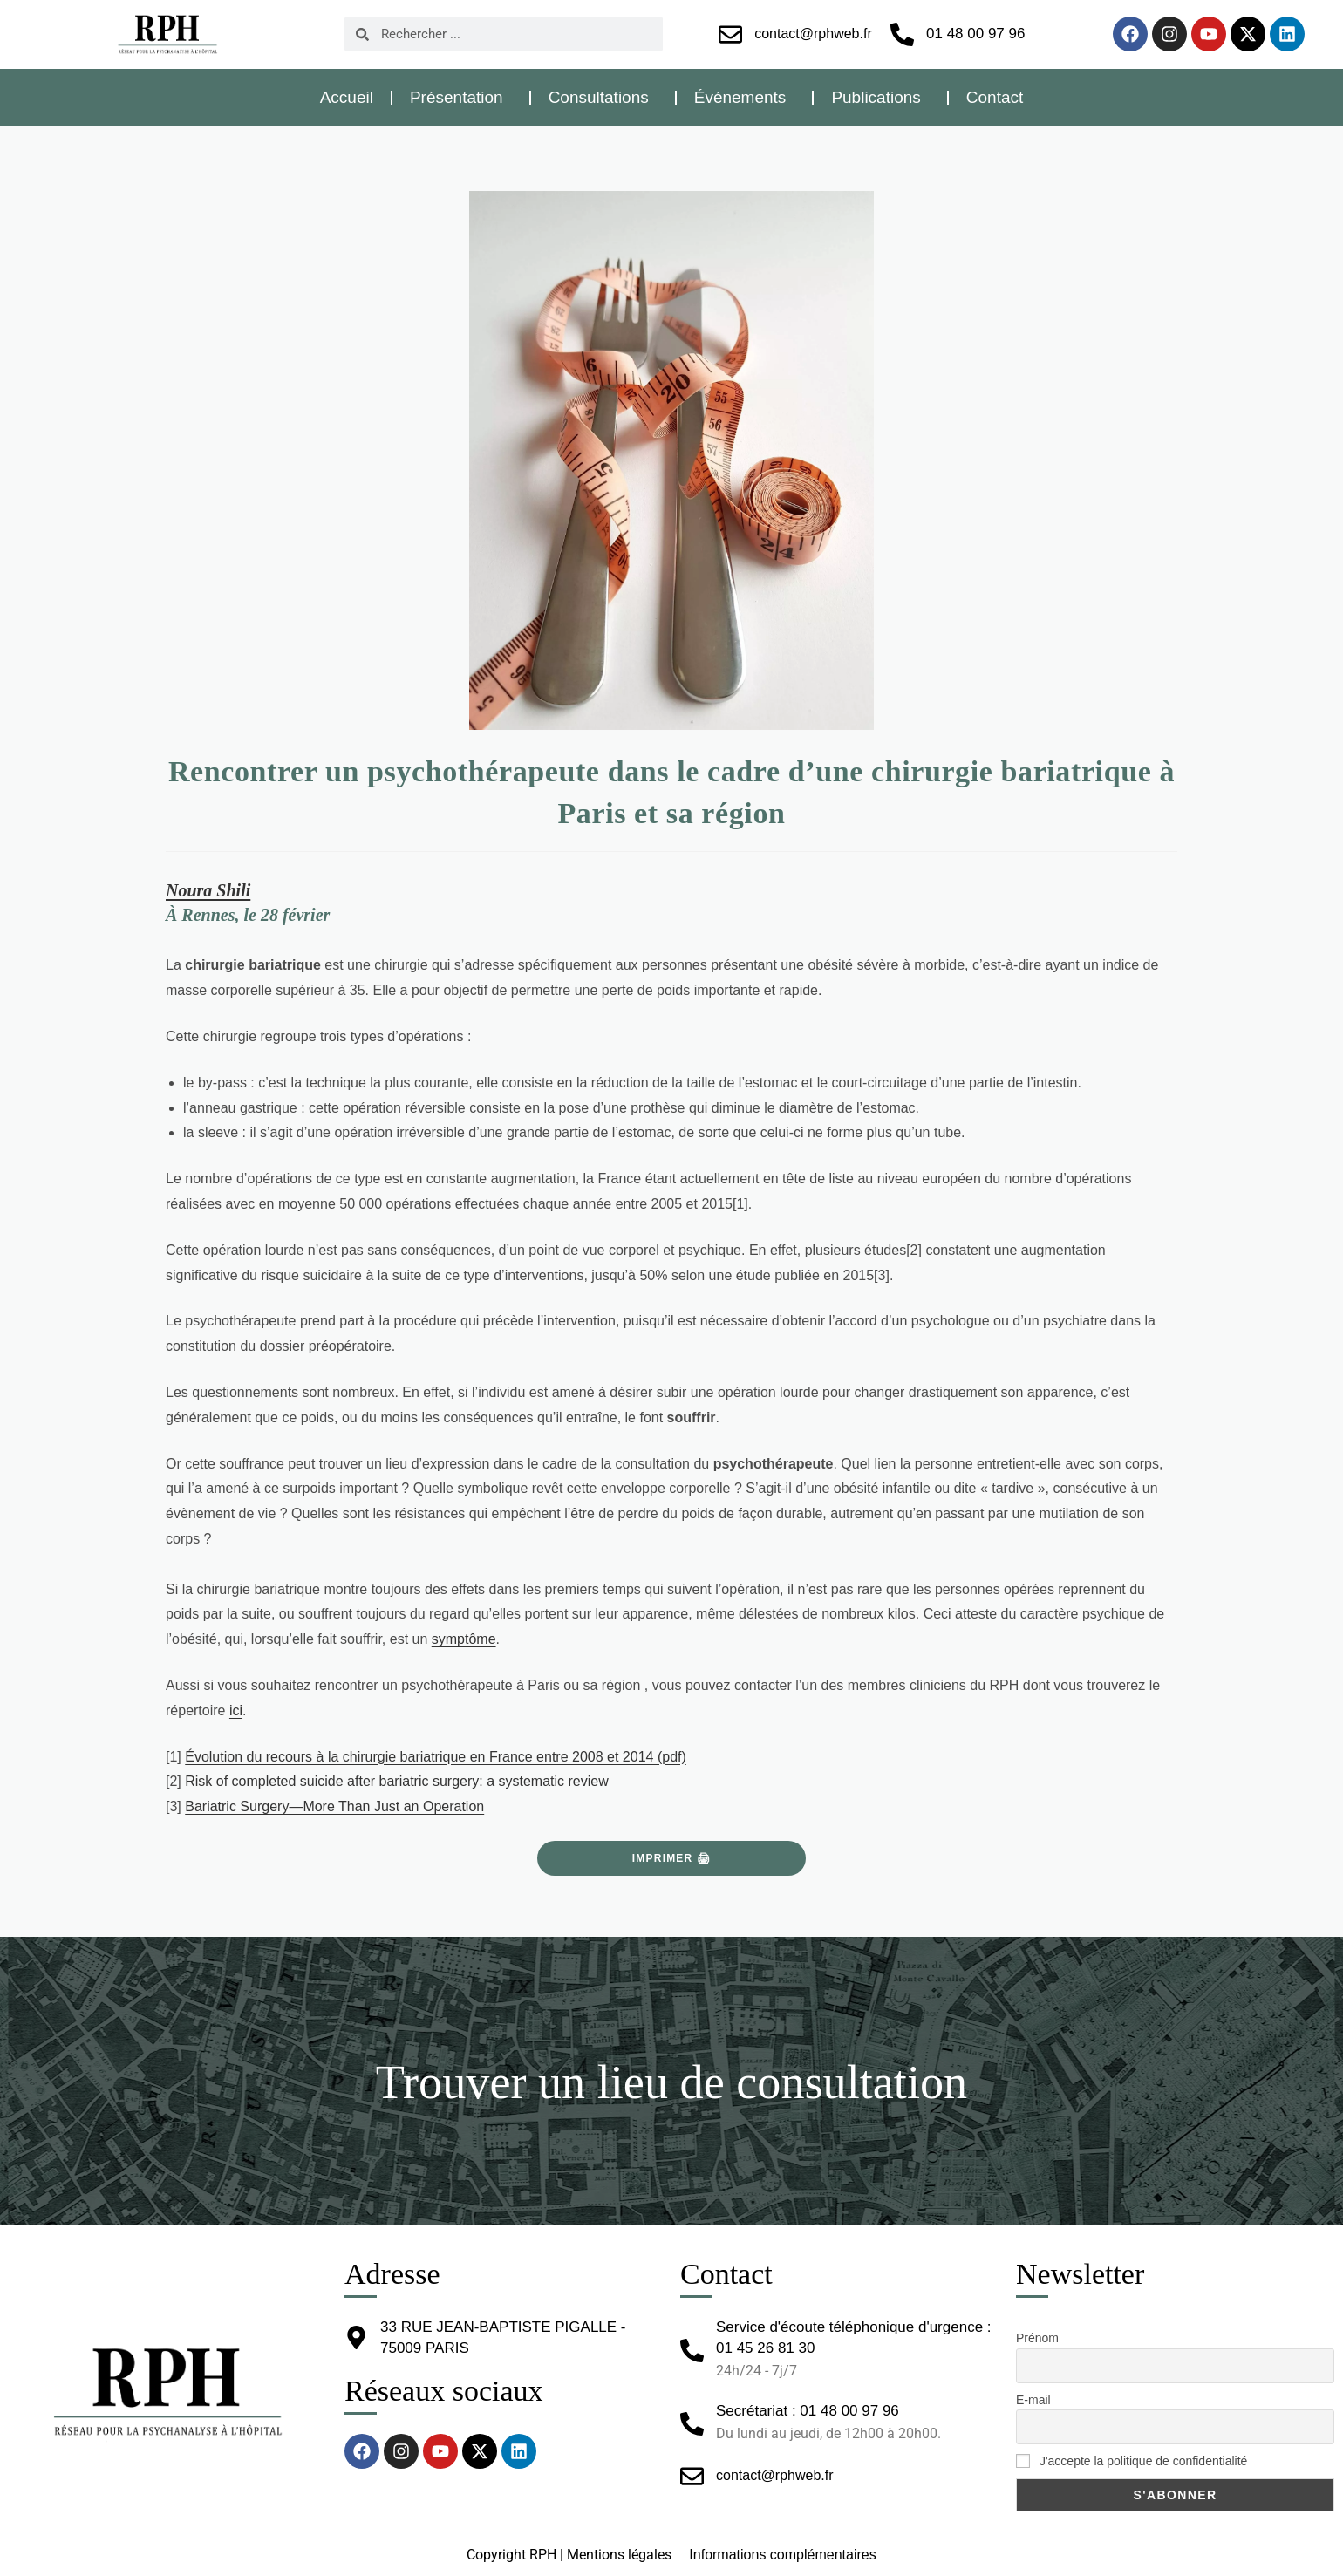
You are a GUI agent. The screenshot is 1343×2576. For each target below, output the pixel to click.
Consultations (603, 97)
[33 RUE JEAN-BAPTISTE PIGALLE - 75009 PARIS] (356, 2337)
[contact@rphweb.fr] (730, 34)
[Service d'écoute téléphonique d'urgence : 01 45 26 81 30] (692, 2350)
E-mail (1033, 2400)
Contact (994, 97)
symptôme (464, 1639)
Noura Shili (208, 890)
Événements (744, 97)
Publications (880, 97)
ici (235, 1710)
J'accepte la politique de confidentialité (1131, 2461)
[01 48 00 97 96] (902, 34)
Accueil (346, 97)
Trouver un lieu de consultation (671, 2080)
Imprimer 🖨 (671, 1858)
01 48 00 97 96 (975, 33)
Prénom (1037, 2338)
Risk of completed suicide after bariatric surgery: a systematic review (397, 1781)
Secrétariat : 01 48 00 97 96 (807, 2410)
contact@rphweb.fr (813, 33)
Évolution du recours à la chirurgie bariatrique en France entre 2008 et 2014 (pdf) (435, 1756)
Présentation (461, 97)
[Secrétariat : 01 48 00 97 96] (692, 2424)
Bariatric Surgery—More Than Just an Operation (334, 1806)
